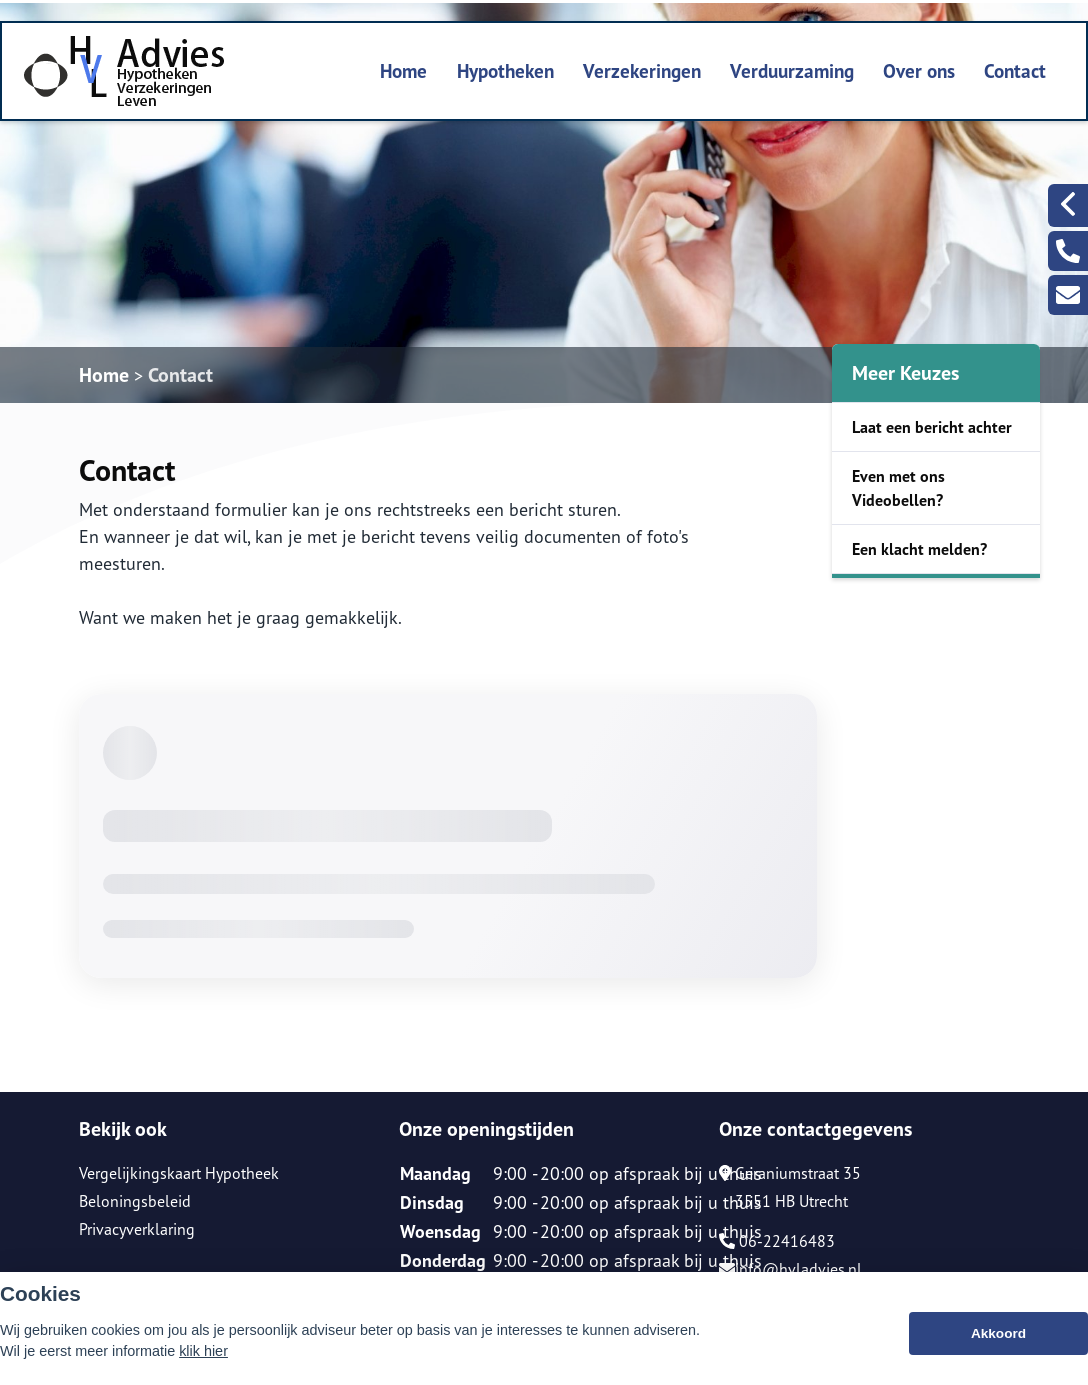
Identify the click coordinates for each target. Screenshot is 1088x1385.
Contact (1015, 70)
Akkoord (998, 1334)
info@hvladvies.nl (790, 1269)
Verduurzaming (792, 70)
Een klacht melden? (919, 549)
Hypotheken (505, 70)
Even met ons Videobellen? (898, 488)
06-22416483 (777, 1241)
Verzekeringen (642, 70)
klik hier (203, 1352)
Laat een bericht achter (932, 427)
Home (403, 70)
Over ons (919, 70)
